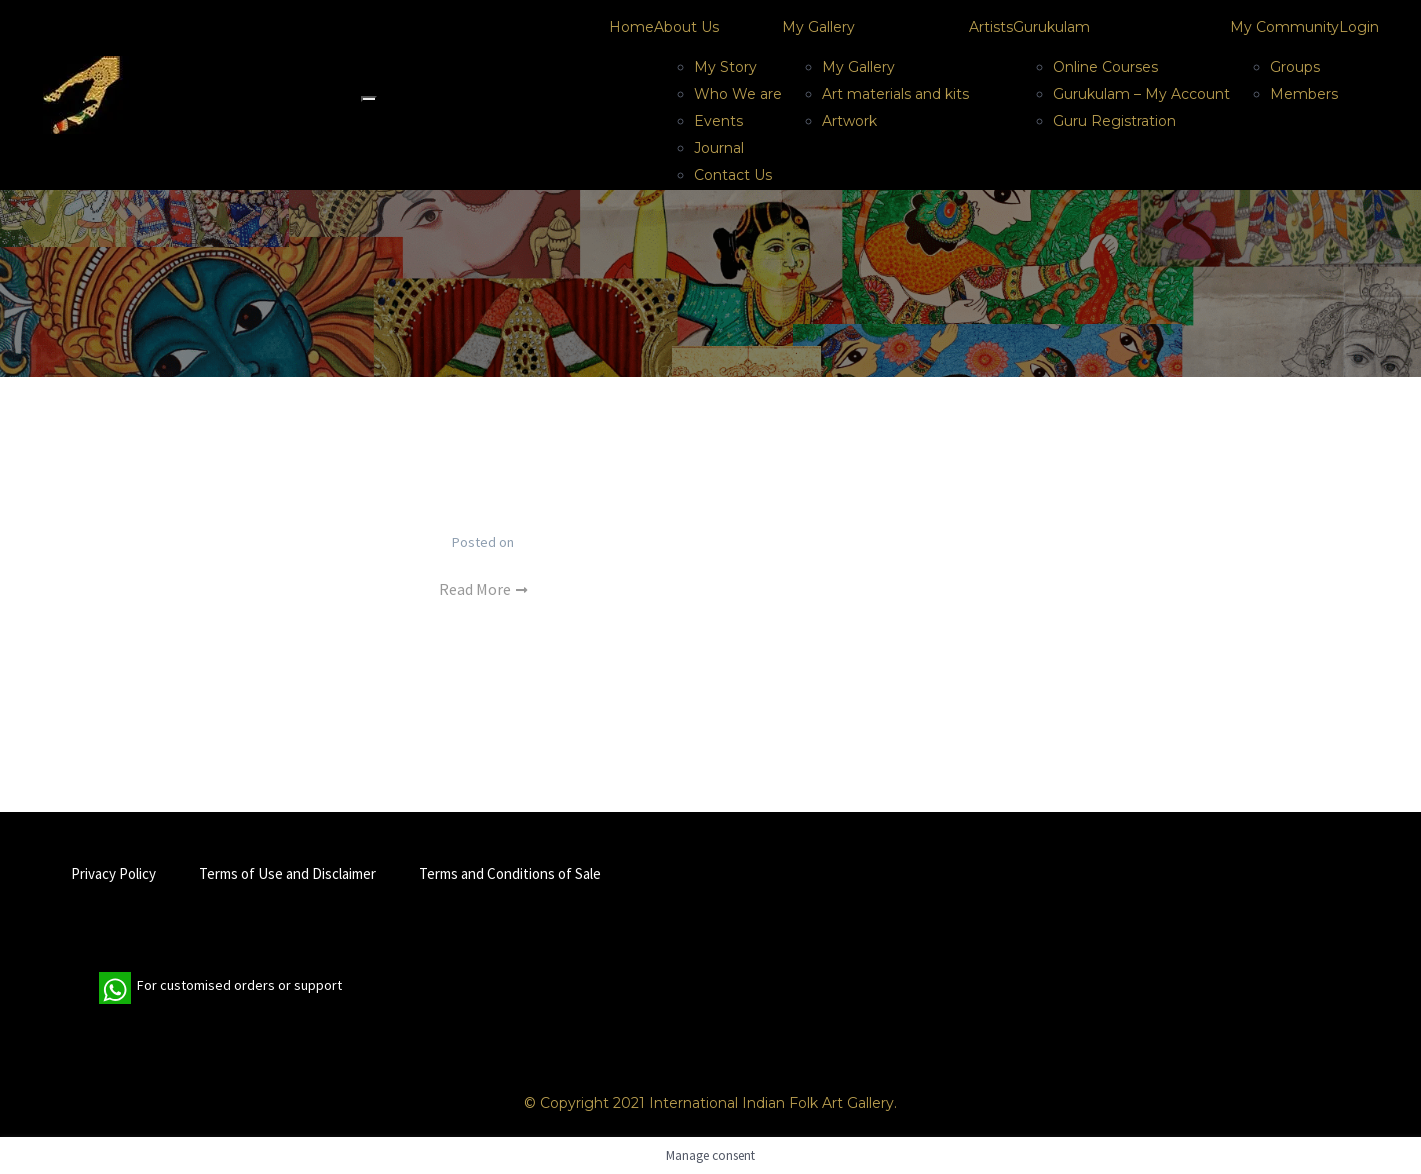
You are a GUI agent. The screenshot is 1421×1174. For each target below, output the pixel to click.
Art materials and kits (895, 94)
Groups (1295, 67)
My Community (1284, 27)
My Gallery (818, 27)
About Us (686, 27)
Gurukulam (1051, 27)
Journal (719, 148)
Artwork (849, 121)
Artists (991, 27)
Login (1359, 27)
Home (631, 27)
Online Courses (1105, 67)
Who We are (738, 94)
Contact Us (733, 175)
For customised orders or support (220, 988)
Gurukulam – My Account (1141, 94)
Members (1304, 94)
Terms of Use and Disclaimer (287, 873)
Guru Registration (1114, 121)
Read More (483, 589)
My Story (725, 67)
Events (718, 121)
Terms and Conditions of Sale (510, 873)
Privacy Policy (113, 873)
